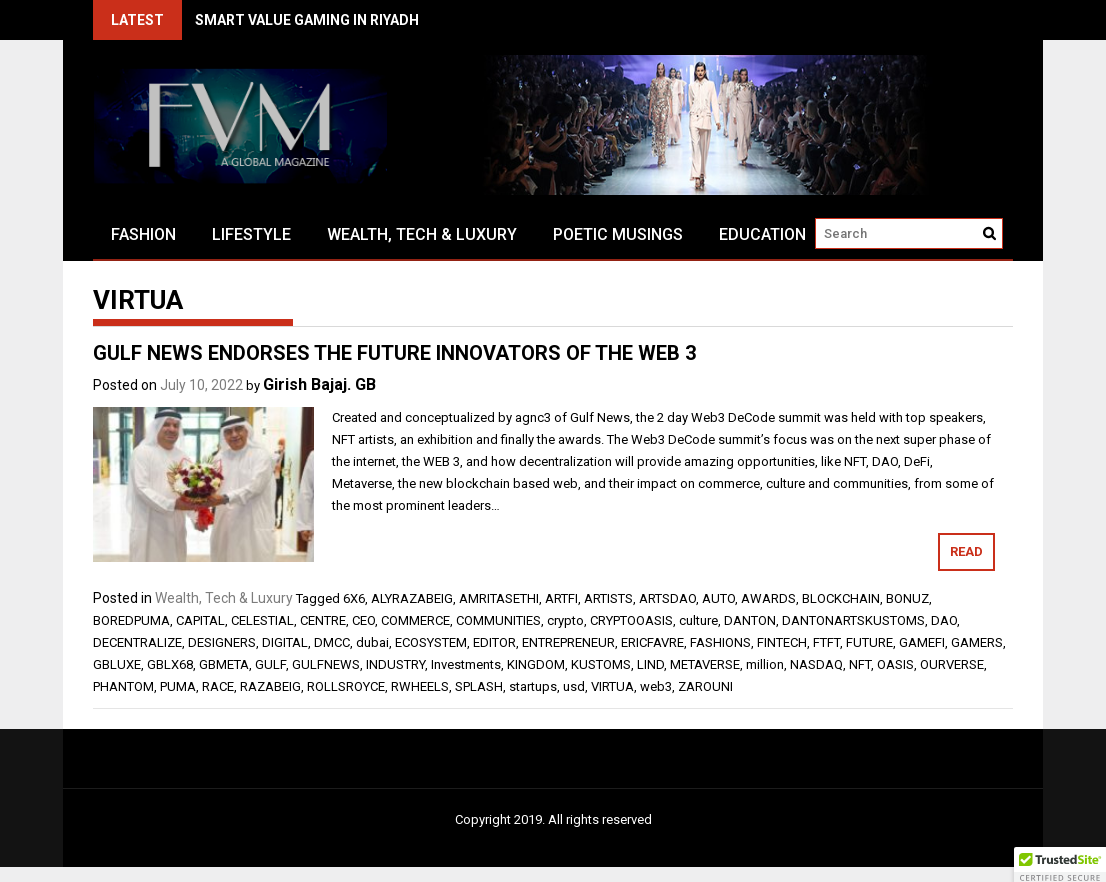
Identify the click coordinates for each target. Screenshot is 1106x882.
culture (698, 620)
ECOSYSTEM (431, 642)
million (765, 664)
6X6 (354, 598)
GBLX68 (170, 664)
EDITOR (494, 642)
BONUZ (907, 598)
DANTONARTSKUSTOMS (853, 620)
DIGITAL (285, 642)
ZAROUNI (705, 686)
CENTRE (323, 620)
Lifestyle (251, 234)
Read (966, 551)
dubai (372, 642)
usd (574, 686)
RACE (218, 686)
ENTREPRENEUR (568, 642)
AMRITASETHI (499, 598)
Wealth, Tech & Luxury (422, 234)
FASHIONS (720, 642)
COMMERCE (415, 620)
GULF (270, 664)
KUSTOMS (601, 664)
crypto (565, 620)
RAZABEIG (270, 686)
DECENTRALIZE (137, 642)
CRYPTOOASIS (631, 620)
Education (762, 234)
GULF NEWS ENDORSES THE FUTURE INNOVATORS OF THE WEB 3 (394, 353)
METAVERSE (705, 664)
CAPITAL (200, 620)
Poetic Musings (618, 234)
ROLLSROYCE (346, 686)
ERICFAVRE (652, 642)
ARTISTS (608, 598)
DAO (944, 620)
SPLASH (479, 686)
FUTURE (869, 642)
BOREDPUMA (131, 620)
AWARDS (768, 598)
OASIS (895, 664)
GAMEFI (922, 642)
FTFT (826, 642)
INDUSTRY (395, 664)
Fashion (143, 234)
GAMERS (977, 642)
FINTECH (782, 642)
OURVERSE (952, 664)
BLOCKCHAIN (841, 598)
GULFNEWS (326, 664)
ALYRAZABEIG (412, 598)
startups (533, 686)
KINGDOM (536, 664)
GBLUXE (117, 664)
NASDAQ (816, 664)
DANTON (750, 620)
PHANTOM (123, 686)
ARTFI (561, 598)
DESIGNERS (222, 642)
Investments (466, 664)
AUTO (718, 598)
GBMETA (224, 664)
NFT (860, 664)
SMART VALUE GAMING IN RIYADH (307, 20)
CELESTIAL (262, 620)
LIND (650, 664)
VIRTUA (612, 686)
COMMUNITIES (498, 620)
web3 (656, 686)
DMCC (332, 642)
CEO (363, 620)
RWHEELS (420, 686)
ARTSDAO (667, 598)
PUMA (178, 686)
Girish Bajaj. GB (319, 384)
